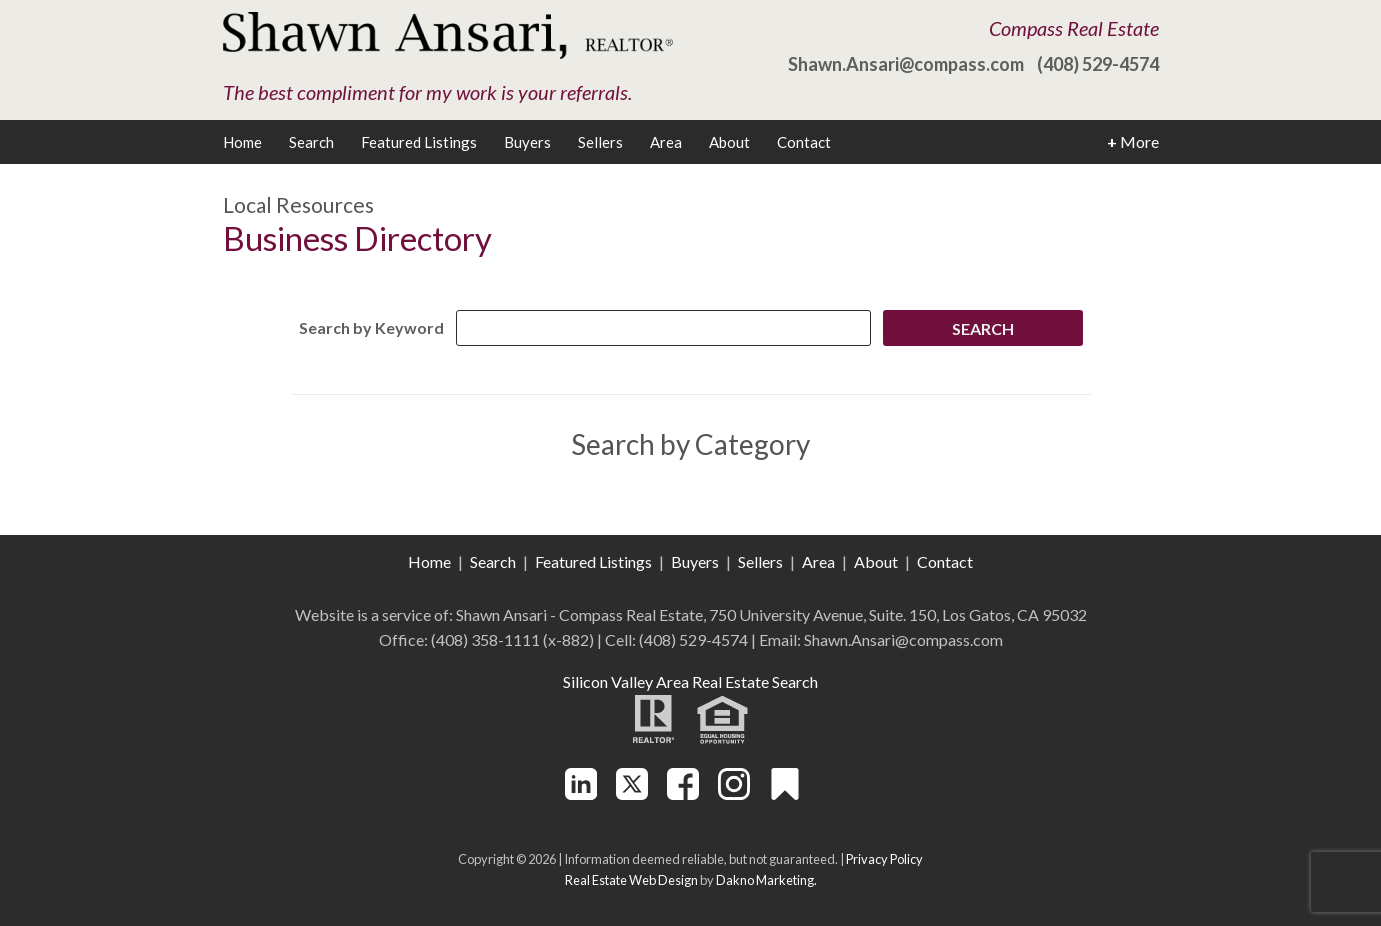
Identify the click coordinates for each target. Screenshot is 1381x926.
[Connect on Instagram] (734, 793)
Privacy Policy (884, 859)
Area (666, 142)
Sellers (600, 142)
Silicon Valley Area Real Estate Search (690, 681)
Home (242, 142)
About (729, 142)
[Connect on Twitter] (632, 793)
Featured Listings (419, 142)
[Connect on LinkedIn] (581, 793)
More (1133, 142)
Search (311, 142)
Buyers (527, 142)
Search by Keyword (371, 327)
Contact (804, 142)
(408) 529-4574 (1098, 64)
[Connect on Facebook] (683, 793)
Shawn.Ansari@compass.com (906, 64)
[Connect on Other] (785, 793)
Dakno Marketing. (766, 880)
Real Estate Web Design (631, 880)
